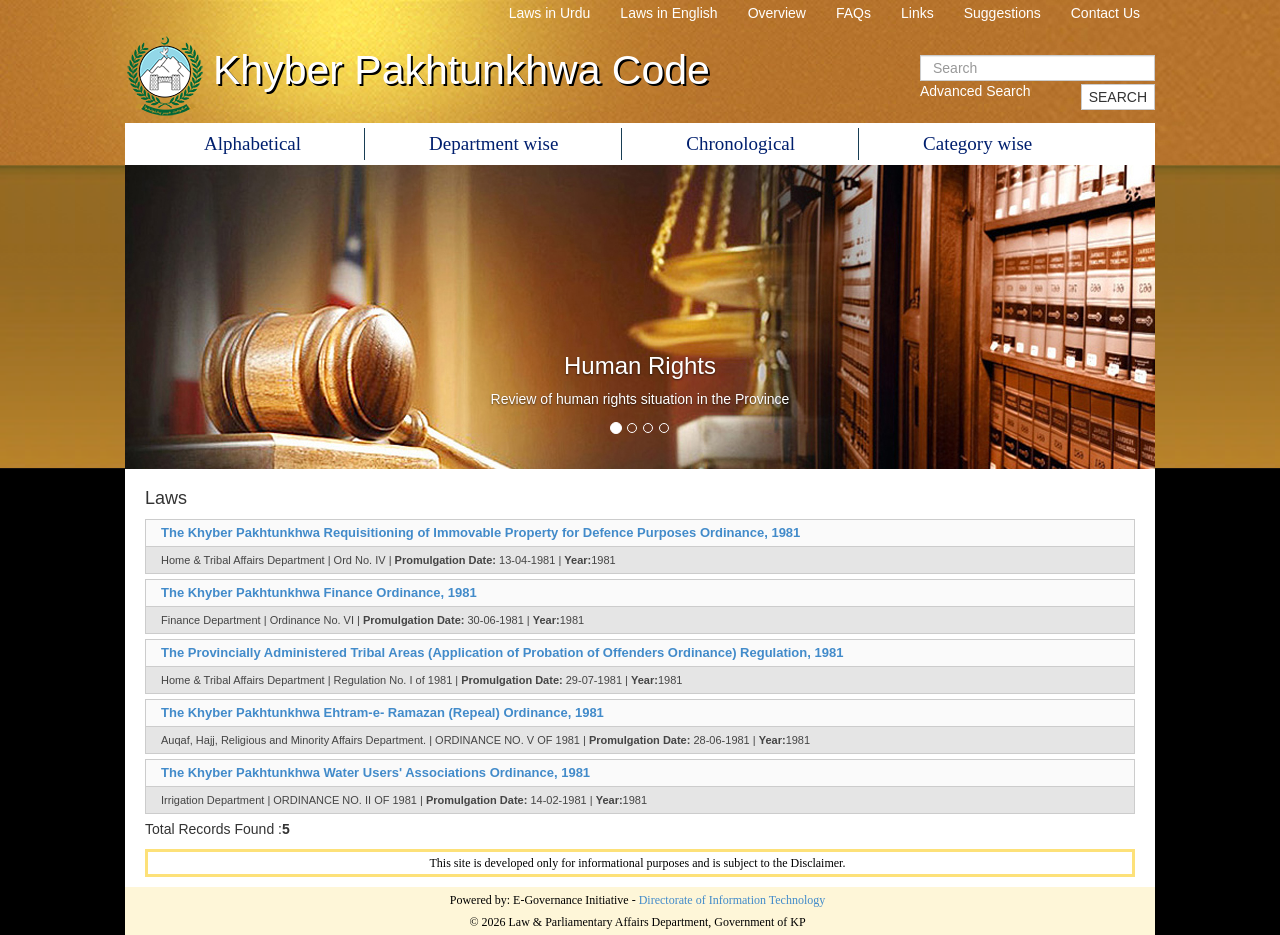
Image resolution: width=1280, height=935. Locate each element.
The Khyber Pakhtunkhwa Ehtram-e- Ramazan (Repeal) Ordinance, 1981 (382, 712)
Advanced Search (975, 91)
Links (917, 13)
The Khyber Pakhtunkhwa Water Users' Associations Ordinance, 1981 (375, 772)
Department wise (493, 143)
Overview (777, 13)
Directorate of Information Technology (732, 900)
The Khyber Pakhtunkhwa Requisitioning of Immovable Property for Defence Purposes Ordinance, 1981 (480, 532)
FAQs (853, 13)
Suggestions (1002, 13)
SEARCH (1118, 97)
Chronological (740, 143)
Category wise (977, 143)
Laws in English (668, 13)
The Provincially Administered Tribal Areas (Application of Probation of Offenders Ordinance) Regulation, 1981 (502, 652)
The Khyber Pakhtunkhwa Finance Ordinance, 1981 (319, 592)
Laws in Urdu (550, 13)
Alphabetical (252, 143)
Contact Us (1105, 13)
